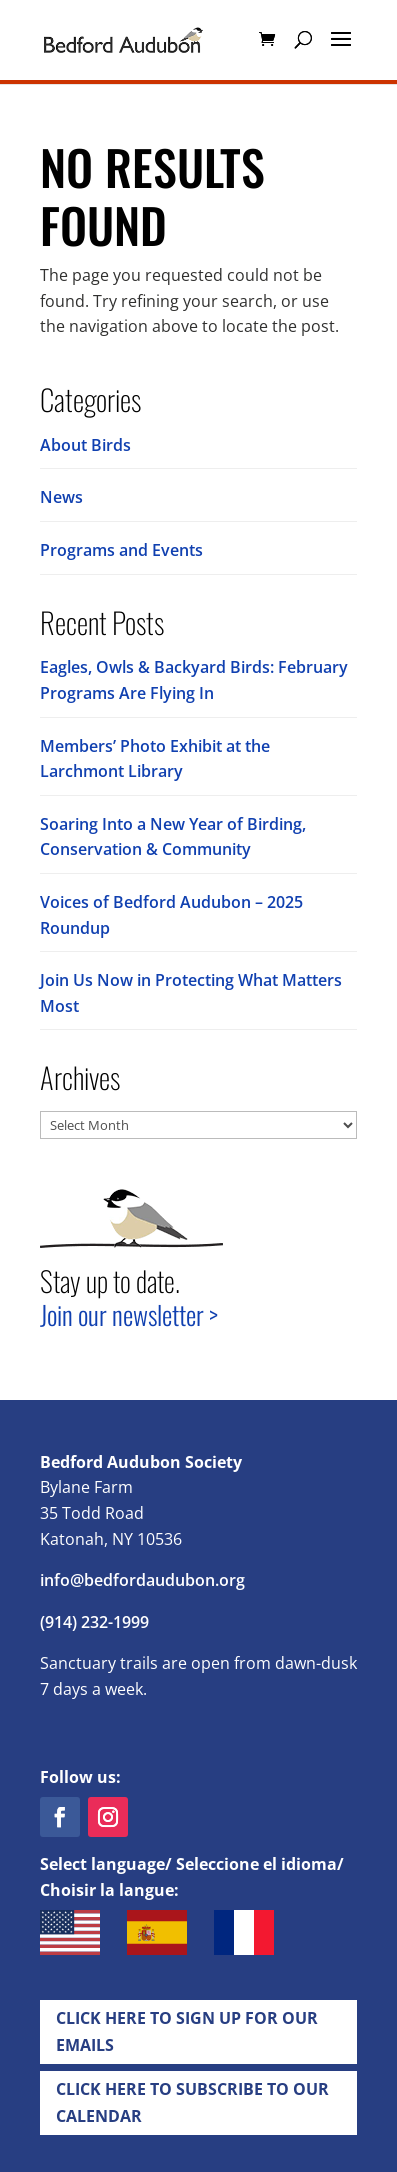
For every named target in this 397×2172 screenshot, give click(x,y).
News (61, 497)
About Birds (85, 445)
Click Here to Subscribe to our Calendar (192, 2102)
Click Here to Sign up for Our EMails (187, 2031)
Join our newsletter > (129, 1314)
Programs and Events (121, 550)
